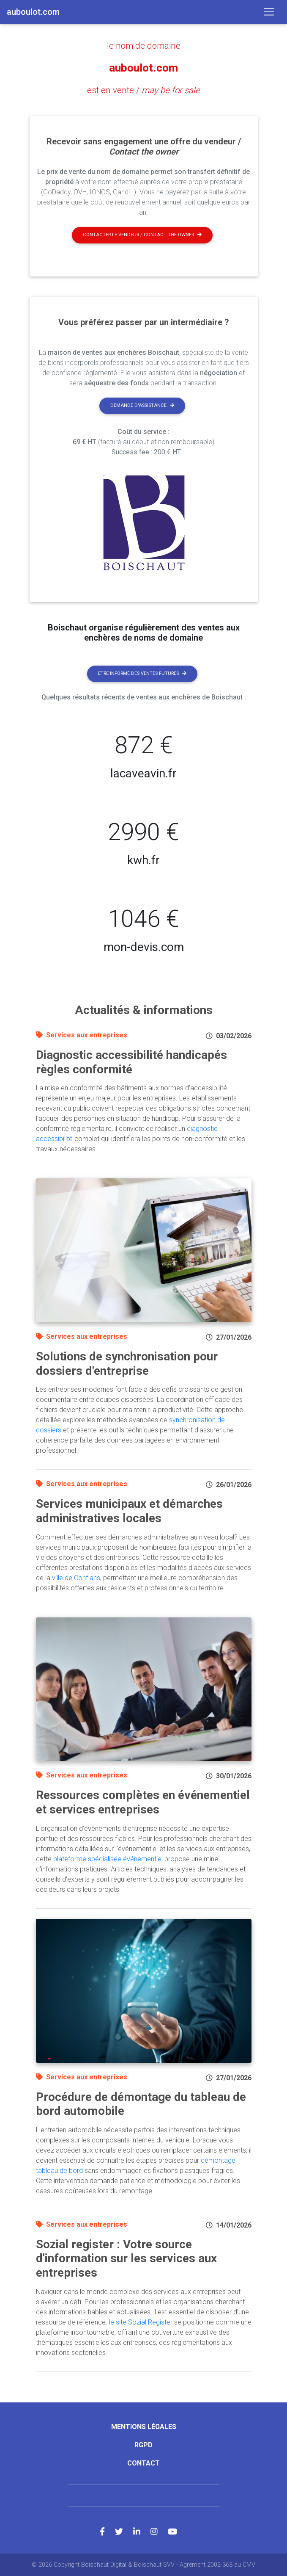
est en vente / (143, 90)
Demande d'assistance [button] (142, 405)
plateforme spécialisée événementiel (108, 1859)
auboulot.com (143, 68)
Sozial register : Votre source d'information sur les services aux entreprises (126, 2258)
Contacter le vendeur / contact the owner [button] (142, 234)
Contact (143, 2463)
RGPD (143, 2445)
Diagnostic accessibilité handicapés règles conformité (131, 1062)
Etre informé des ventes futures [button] (142, 673)
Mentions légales (143, 2426)
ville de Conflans (76, 1577)
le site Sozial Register (140, 2322)
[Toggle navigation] (268, 12)
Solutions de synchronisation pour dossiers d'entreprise (127, 1363)
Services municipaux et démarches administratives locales (129, 1510)
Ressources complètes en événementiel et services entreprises (143, 1802)
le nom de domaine (144, 46)
